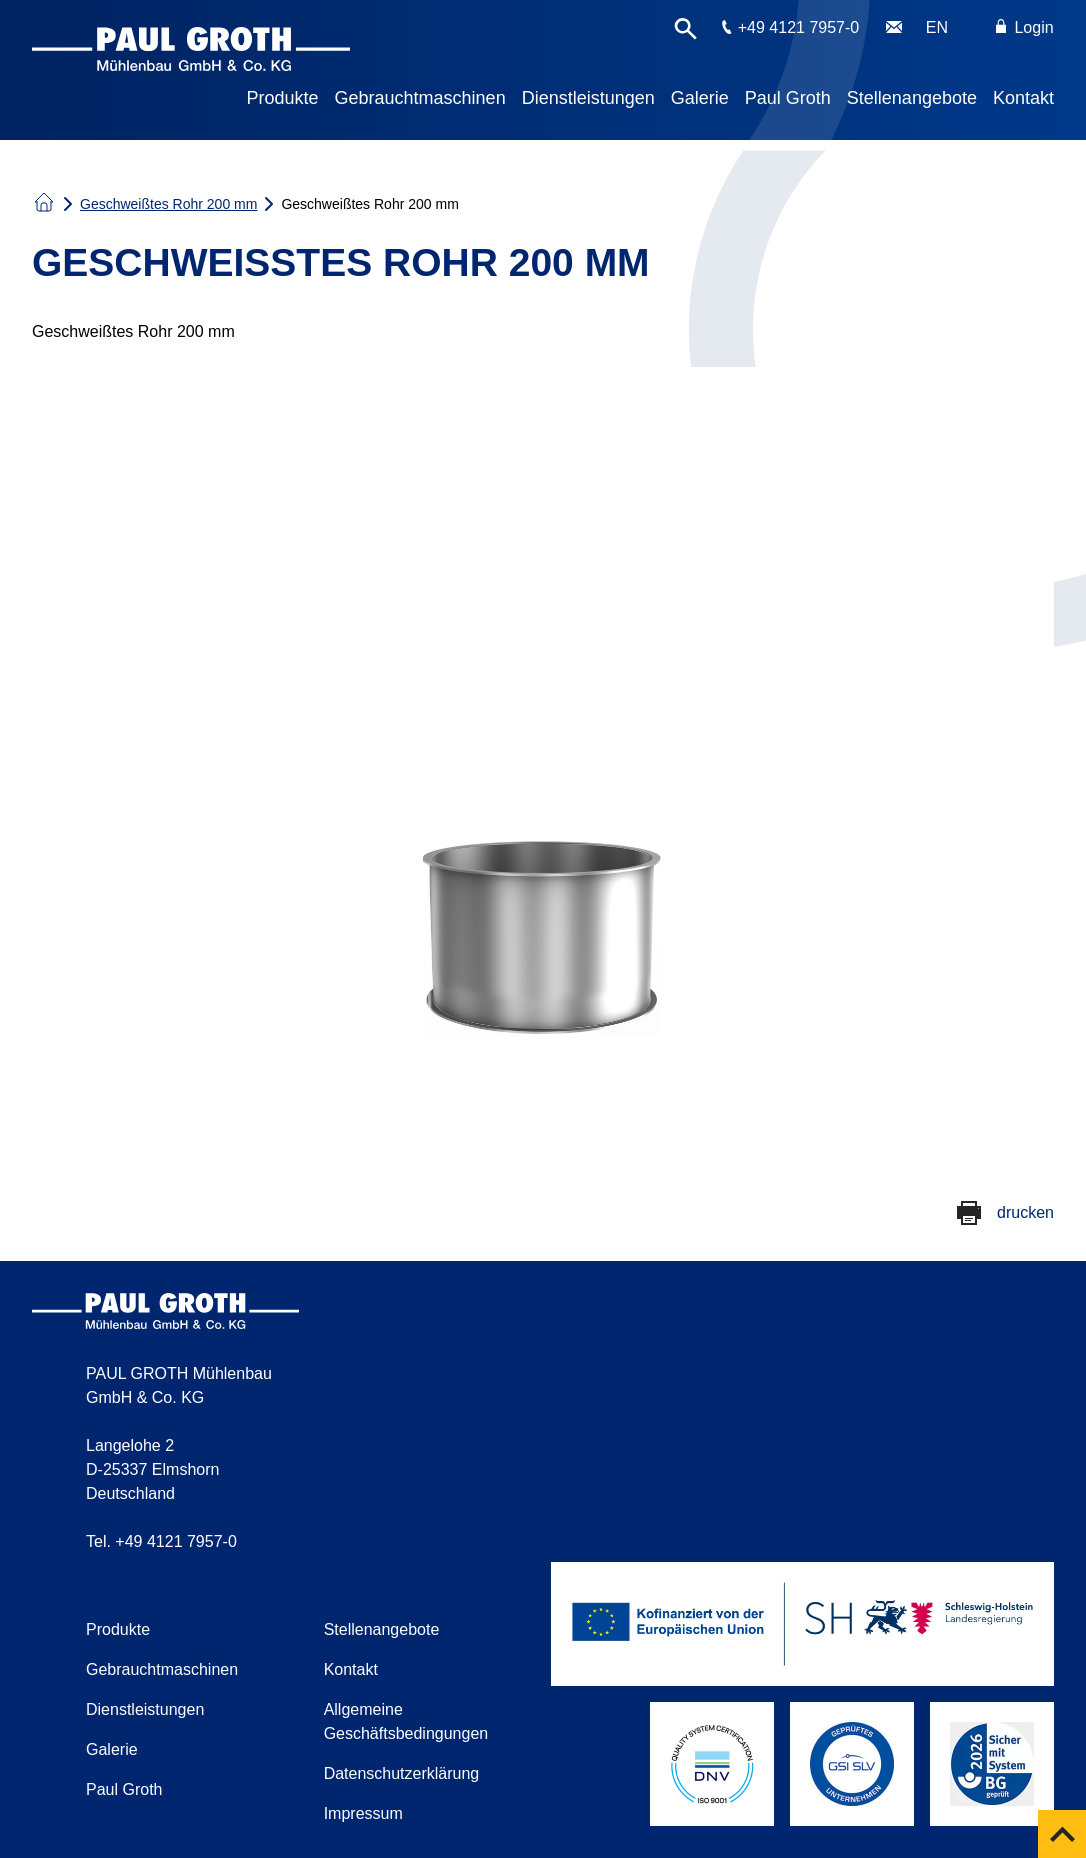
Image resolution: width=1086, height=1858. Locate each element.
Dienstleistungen (588, 98)
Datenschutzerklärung (402, 1773)
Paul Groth (788, 98)
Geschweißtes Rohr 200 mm (168, 204)
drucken (1025, 1212)
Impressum (363, 1813)
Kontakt (1023, 98)
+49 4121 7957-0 (798, 27)
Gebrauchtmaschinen (420, 98)
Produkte (283, 98)
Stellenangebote (912, 98)
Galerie (700, 98)
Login (1025, 27)
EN (937, 27)
